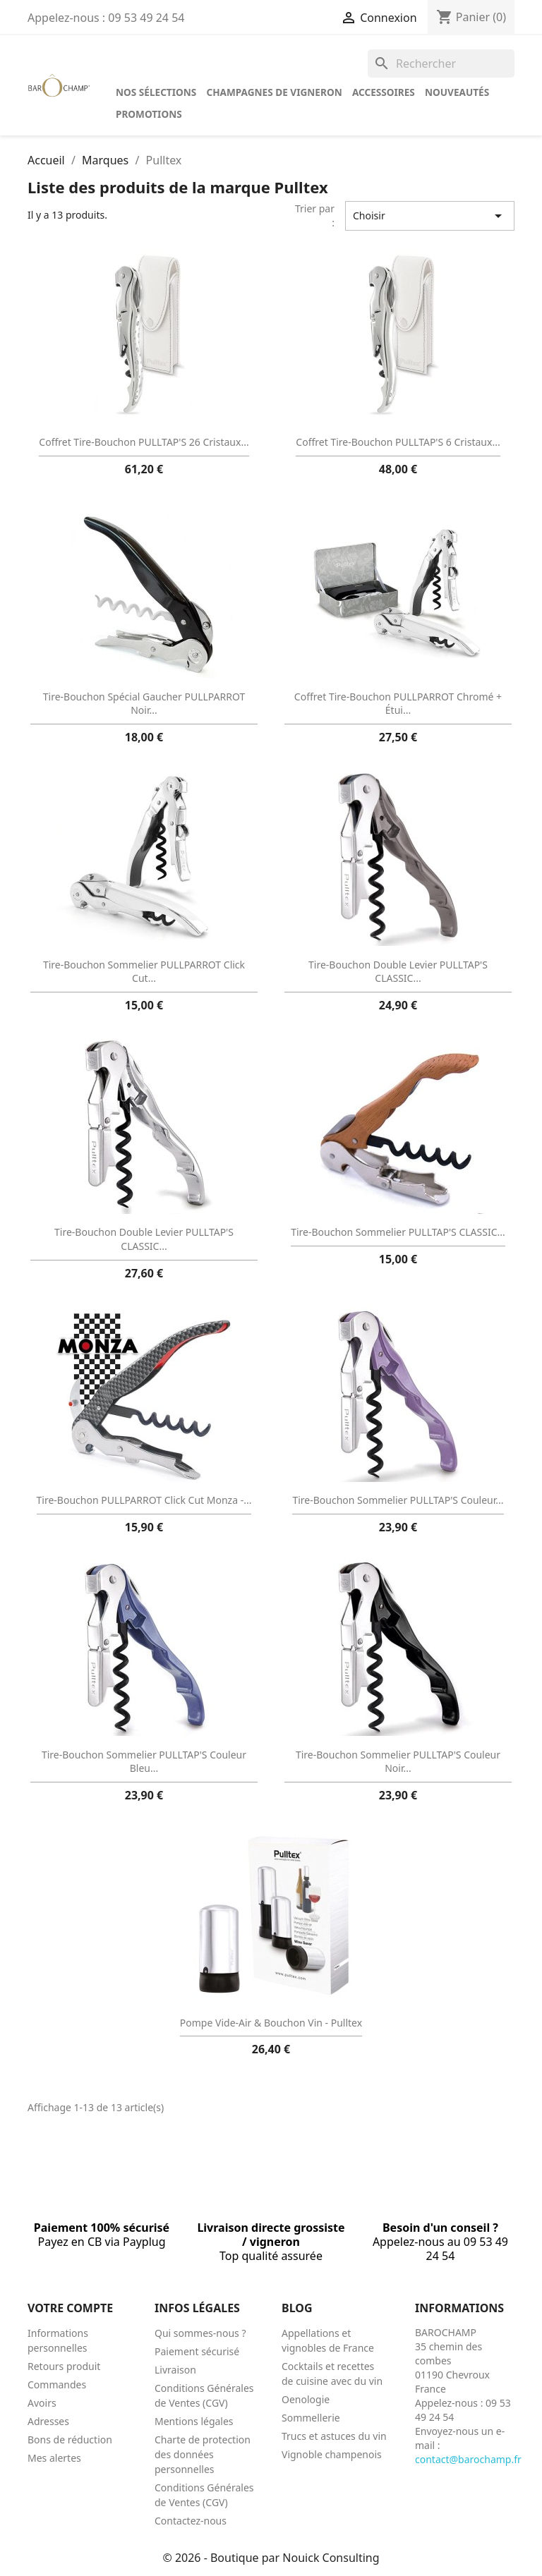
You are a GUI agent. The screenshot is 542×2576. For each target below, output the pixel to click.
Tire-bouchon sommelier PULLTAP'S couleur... (397, 1500)
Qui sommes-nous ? (200, 2333)
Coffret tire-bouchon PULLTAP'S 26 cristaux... (143, 442)
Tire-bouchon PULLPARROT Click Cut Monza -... (144, 1500)
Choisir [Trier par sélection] (430, 215)
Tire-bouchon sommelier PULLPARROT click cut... (144, 971)
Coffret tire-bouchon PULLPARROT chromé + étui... (398, 703)
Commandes (57, 2384)
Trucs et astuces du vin (334, 2436)
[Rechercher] (441, 63)
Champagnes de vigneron (274, 92)
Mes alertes (54, 2458)
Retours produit (64, 2366)
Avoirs (42, 2403)
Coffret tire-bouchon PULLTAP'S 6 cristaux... (398, 442)
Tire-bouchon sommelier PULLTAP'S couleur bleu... (144, 1761)
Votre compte (70, 2308)
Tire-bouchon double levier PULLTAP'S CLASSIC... (398, 971)
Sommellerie (311, 2417)
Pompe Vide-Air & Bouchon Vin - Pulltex (271, 2022)
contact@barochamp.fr (468, 2459)
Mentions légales (194, 2421)
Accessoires (383, 92)
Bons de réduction (70, 2439)
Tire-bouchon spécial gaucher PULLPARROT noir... (144, 703)
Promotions (149, 114)
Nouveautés (457, 92)
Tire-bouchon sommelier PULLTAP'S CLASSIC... (398, 1232)
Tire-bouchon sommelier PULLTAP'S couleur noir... (398, 1761)
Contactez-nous (191, 2520)
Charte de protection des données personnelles (203, 2454)
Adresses (48, 2421)
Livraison (175, 2369)
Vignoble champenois (332, 2454)
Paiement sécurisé (197, 2351)
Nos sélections (156, 92)
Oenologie (306, 2399)
